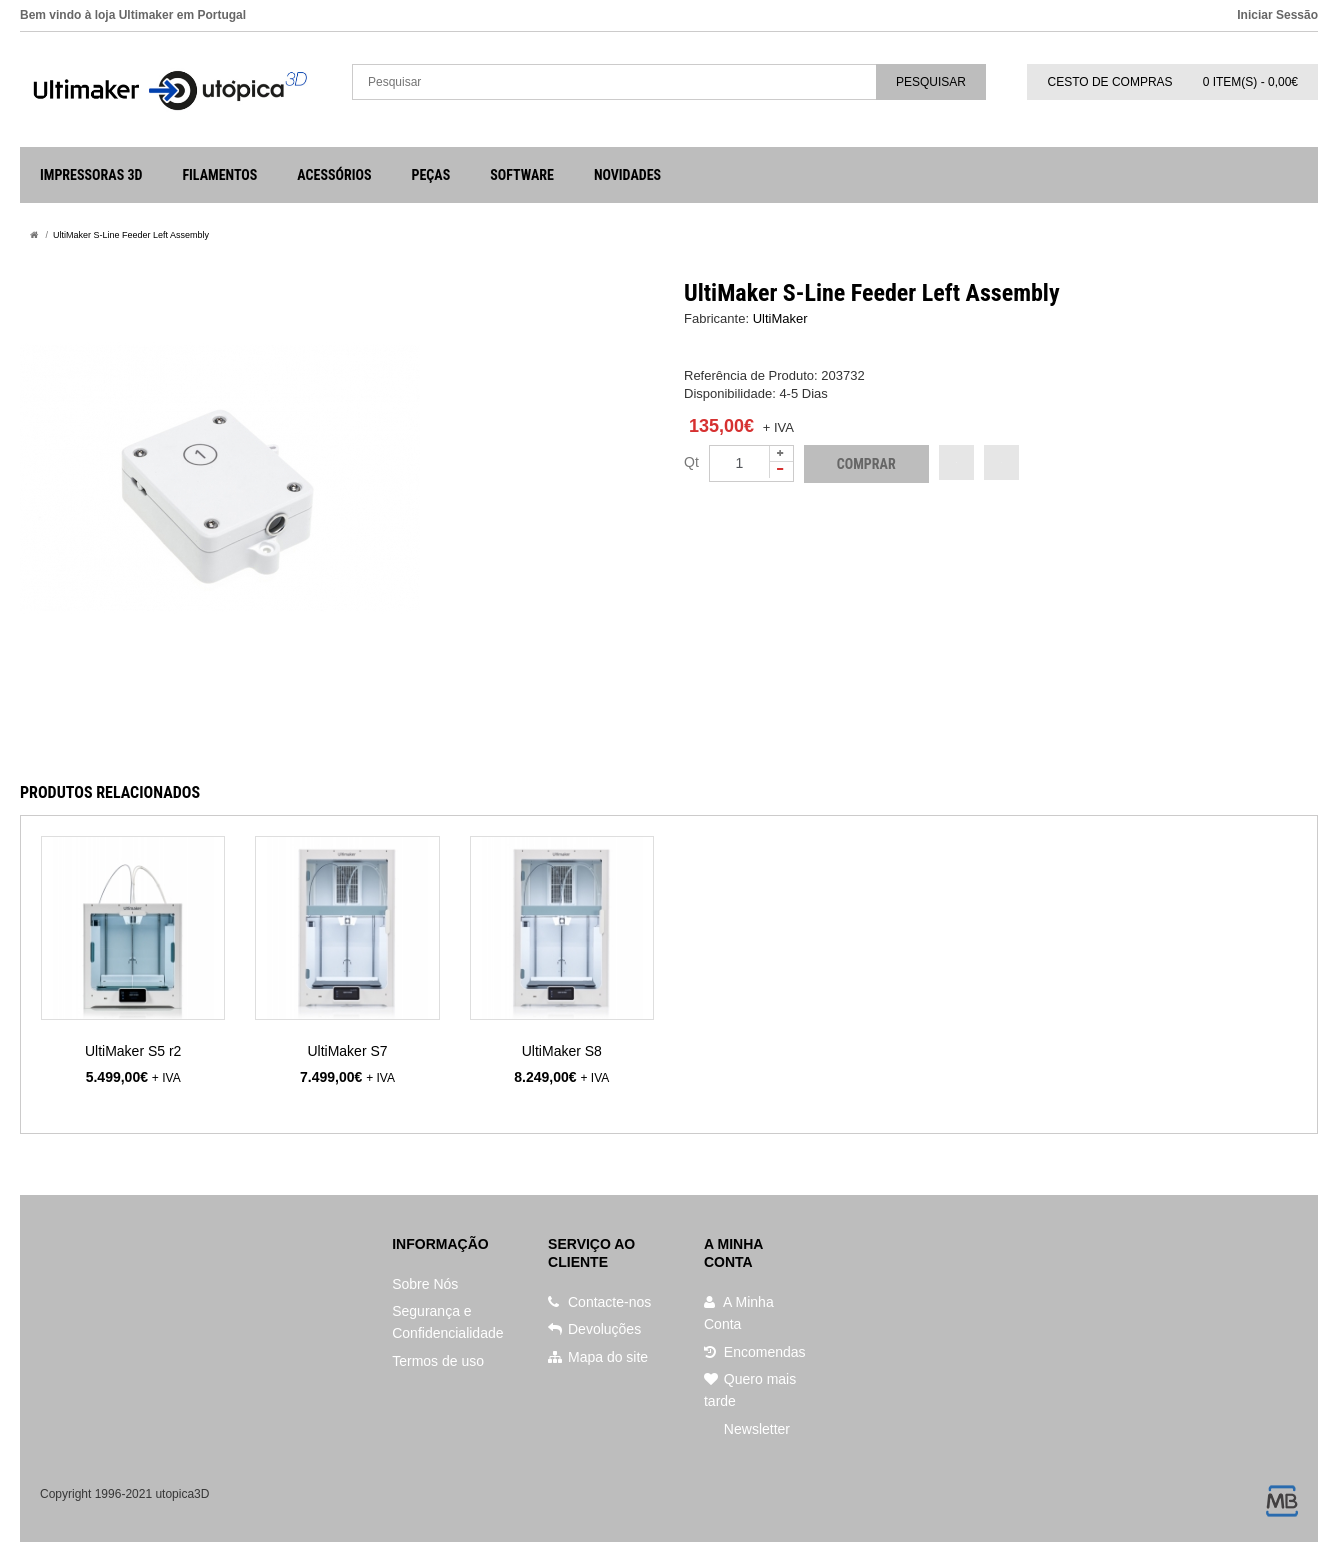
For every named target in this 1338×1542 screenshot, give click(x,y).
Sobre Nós (425, 1284)
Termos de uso (438, 1361)
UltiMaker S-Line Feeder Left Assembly (131, 235)
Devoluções (594, 1329)
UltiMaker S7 (347, 1051)
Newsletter (755, 1429)
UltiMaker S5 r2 (133, 1051)
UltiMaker (780, 318)
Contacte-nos (599, 1302)
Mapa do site (598, 1357)
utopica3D (182, 1494)
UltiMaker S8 (562, 1051)
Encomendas (755, 1352)
